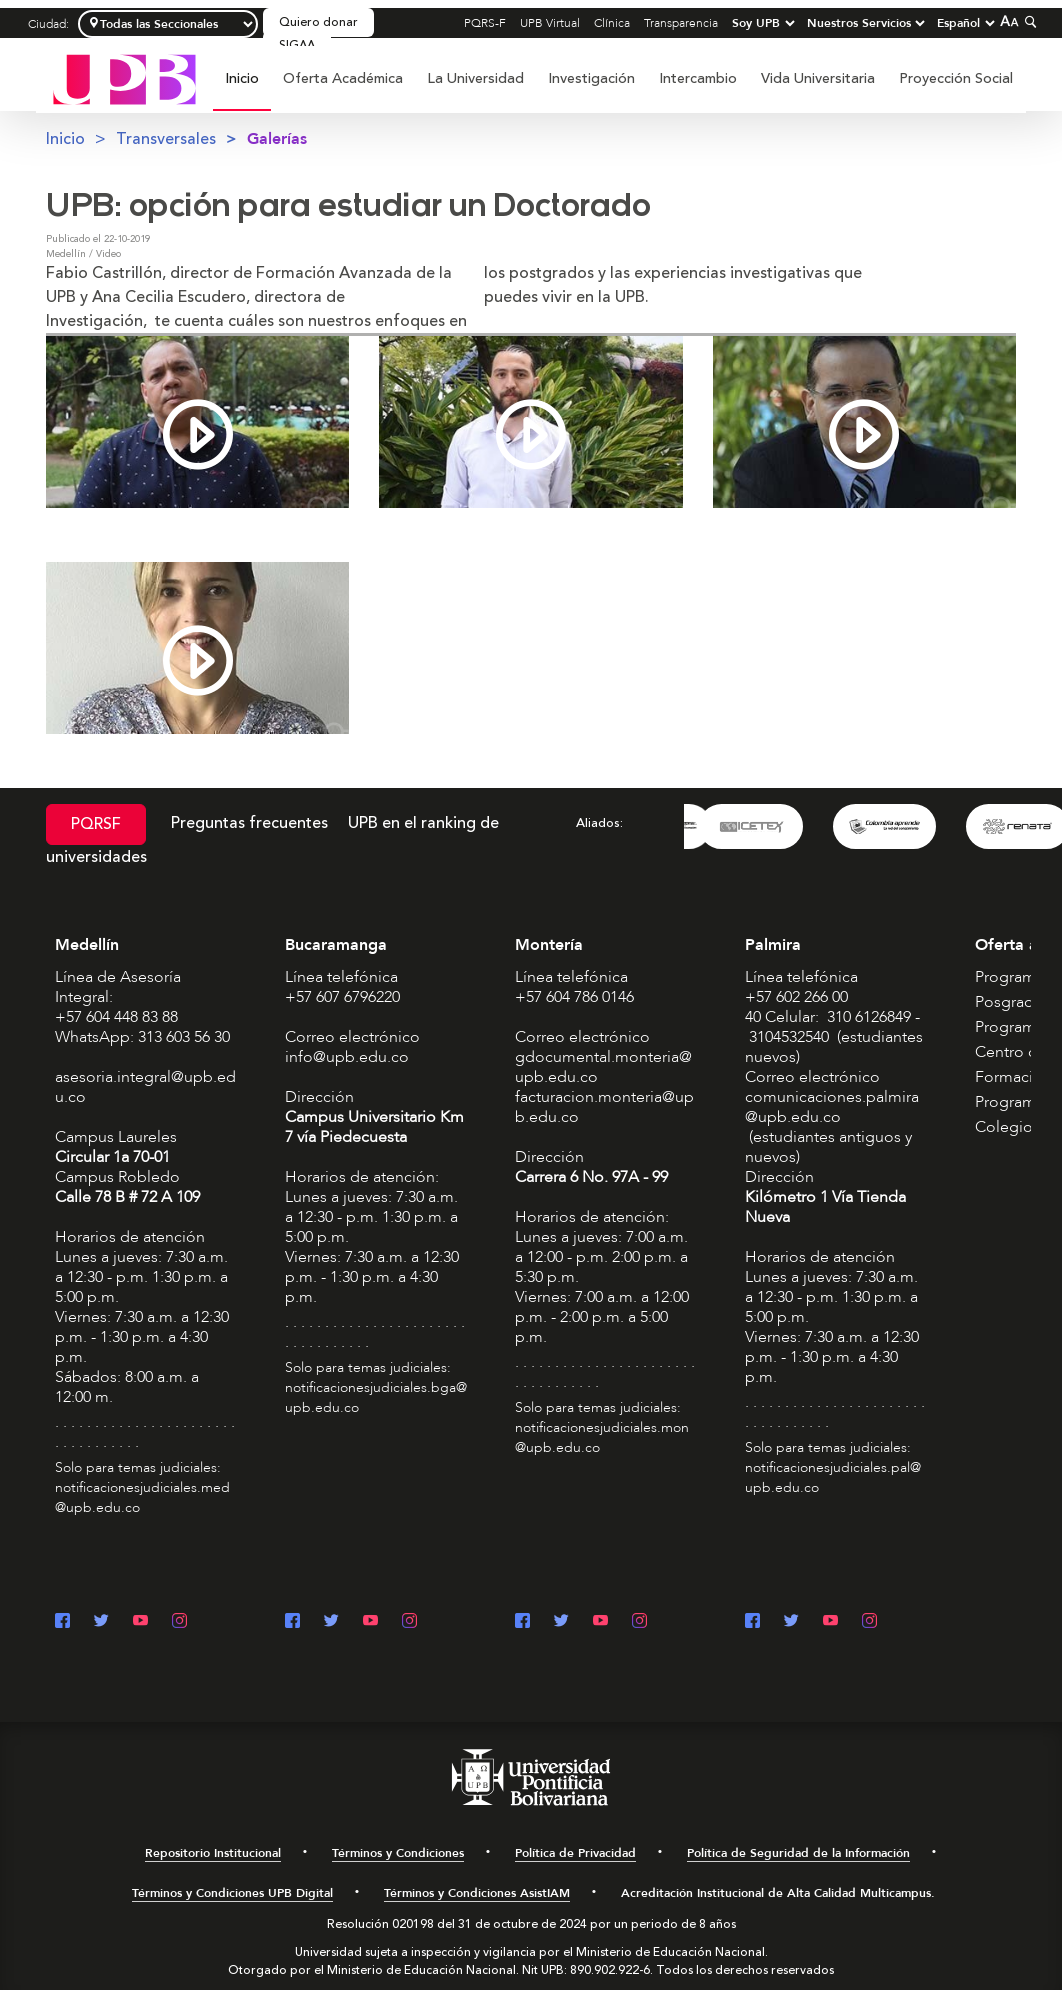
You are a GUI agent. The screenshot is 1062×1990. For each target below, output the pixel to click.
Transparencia (681, 23)
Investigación (591, 78)
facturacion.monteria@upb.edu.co (604, 1107)
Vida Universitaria (818, 78)
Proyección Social (956, 78)
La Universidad (475, 78)
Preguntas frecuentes (249, 823)
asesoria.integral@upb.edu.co (145, 1087)
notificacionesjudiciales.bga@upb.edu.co (376, 1397)
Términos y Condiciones (398, 1853)
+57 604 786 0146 (574, 997)
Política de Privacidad (575, 1853)
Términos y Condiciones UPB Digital (232, 1893)
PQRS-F (485, 23)
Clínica (612, 23)
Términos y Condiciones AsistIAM (477, 1893)
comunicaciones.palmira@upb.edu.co (832, 1107)
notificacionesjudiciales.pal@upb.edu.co (833, 1477)
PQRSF (96, 824)
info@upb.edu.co (347, 1057)
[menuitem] (242, 89)
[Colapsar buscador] (1028, 21)
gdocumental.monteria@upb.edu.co (603, 1067)
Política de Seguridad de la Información (798, 1853)
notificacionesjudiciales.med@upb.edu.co (142, 1497)
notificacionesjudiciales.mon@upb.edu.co (602, 1437)
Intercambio (698, 78)
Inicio (242, 78)
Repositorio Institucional (213, 1853)
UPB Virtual (550, 23)
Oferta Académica (343, 78)
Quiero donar (318, 22)
